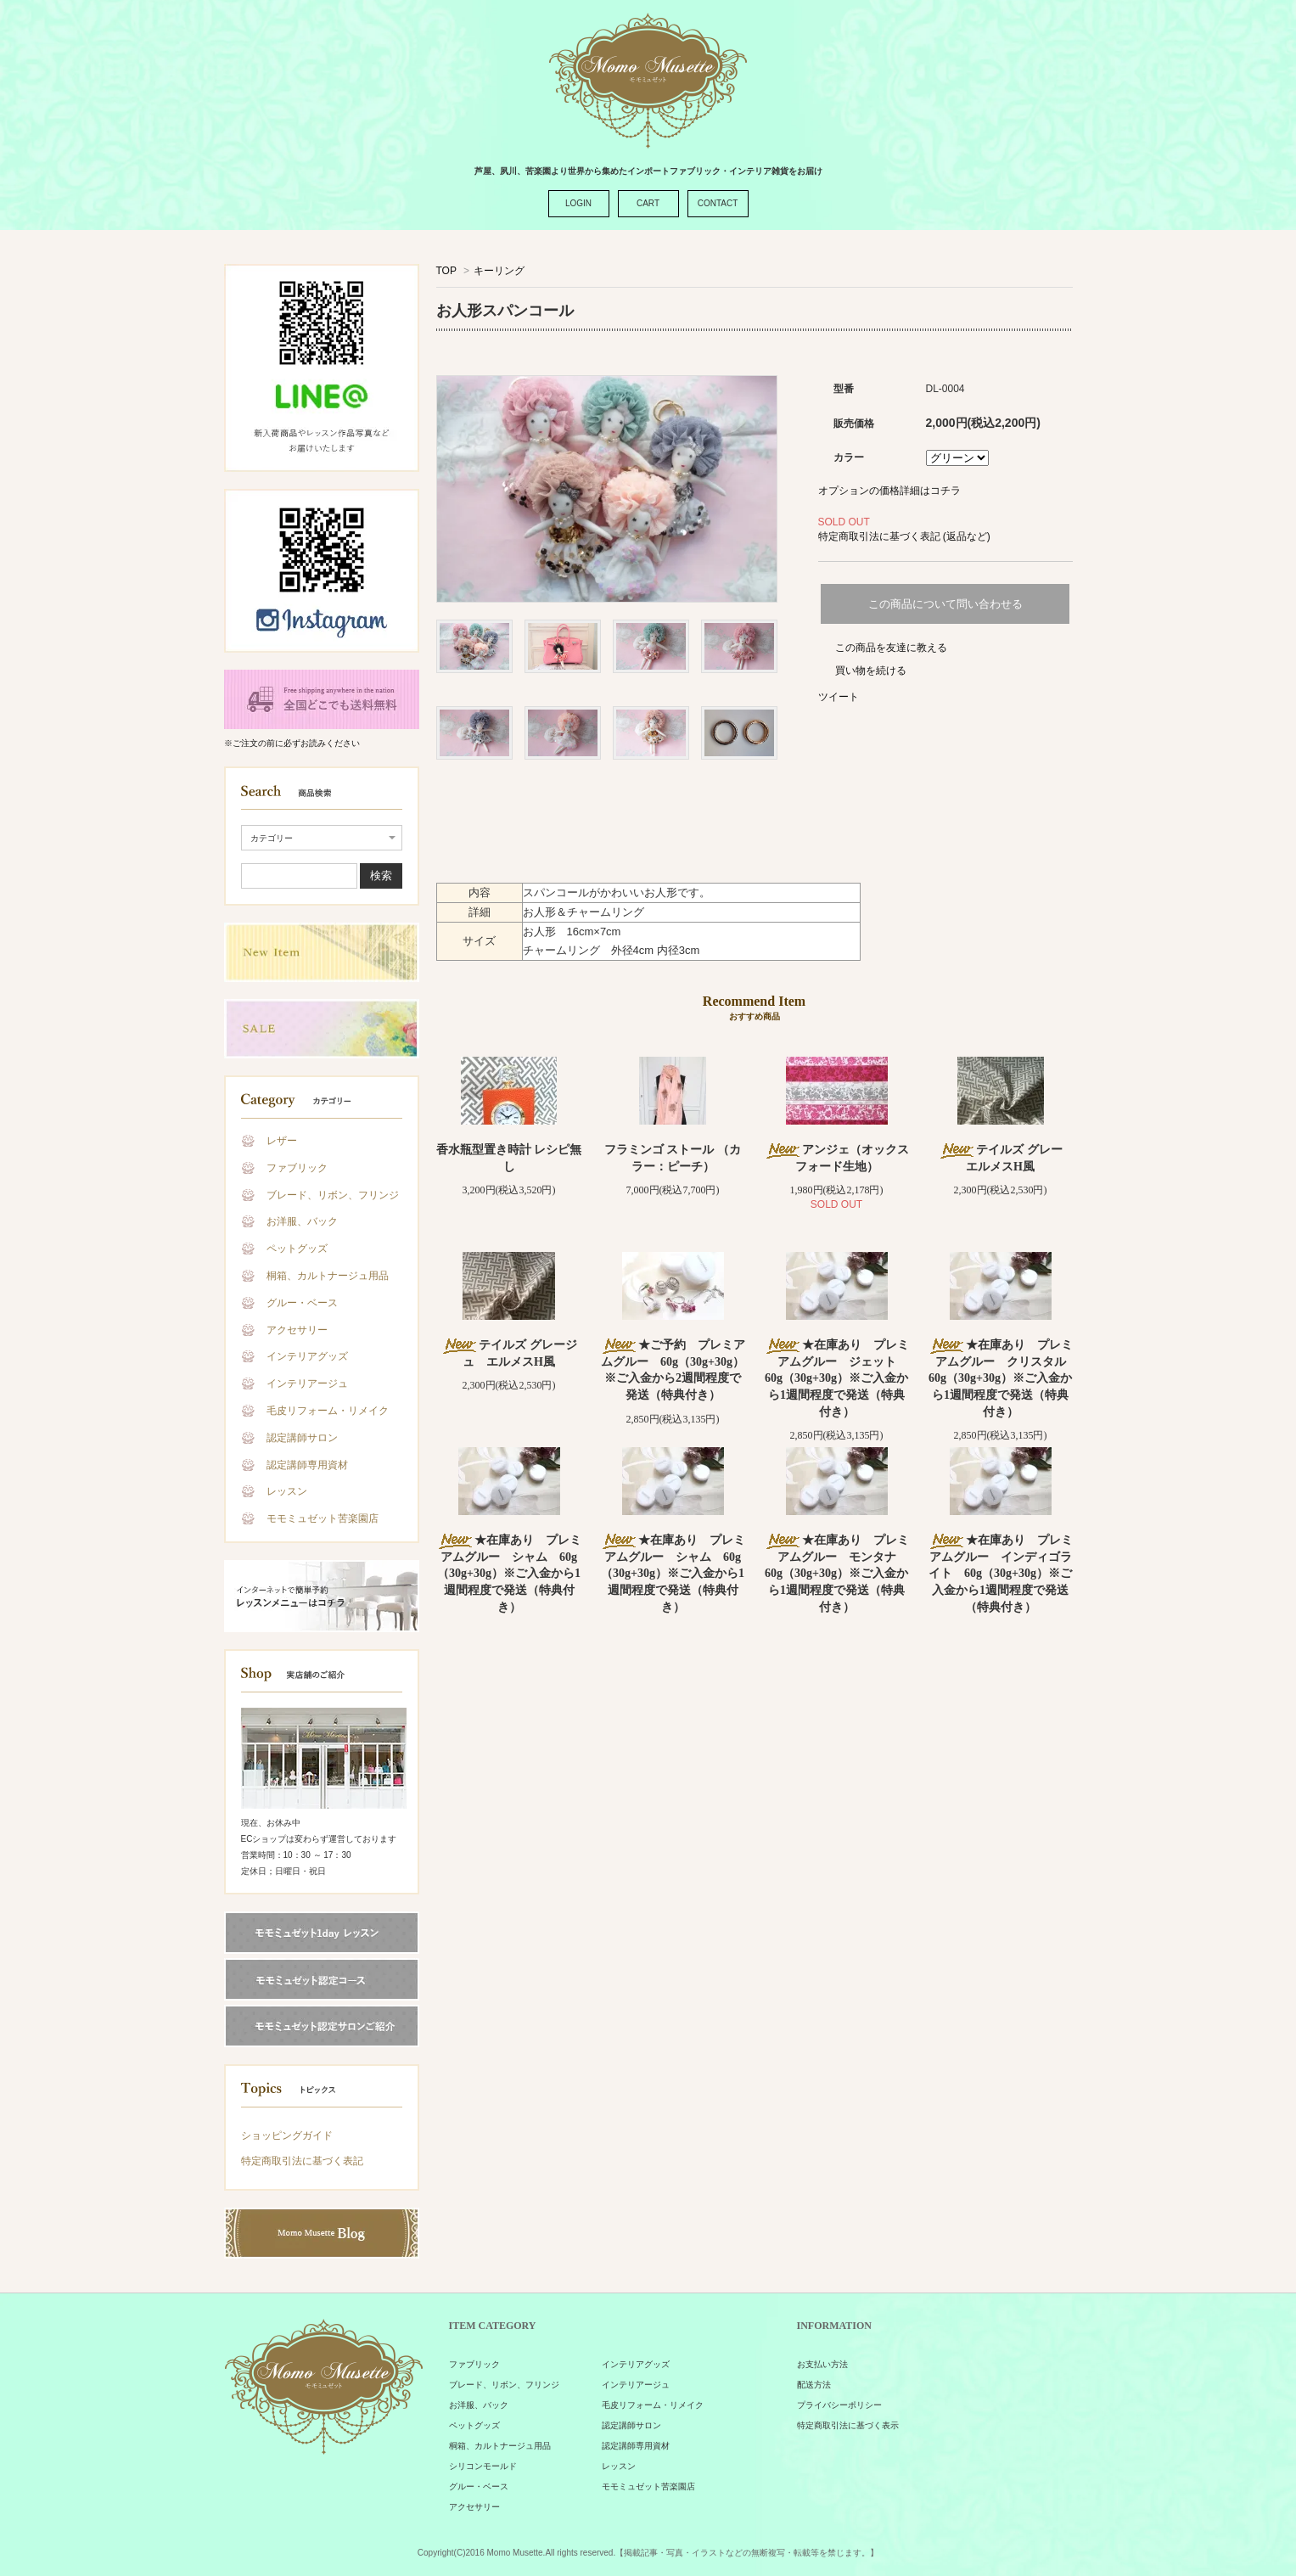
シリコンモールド (483, 2466)
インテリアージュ (307, 1383)
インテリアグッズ (307, 1356)
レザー (281, 1141)
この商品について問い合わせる (945, 604)
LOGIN (578, 203)
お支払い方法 (822, 2364)
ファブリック (297, 1168)
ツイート (838, 697)
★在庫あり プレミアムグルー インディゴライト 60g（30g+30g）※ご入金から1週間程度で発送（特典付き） (1000, 1573)
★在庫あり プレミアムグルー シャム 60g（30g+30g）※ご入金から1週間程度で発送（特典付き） (508, 1573)
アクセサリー (297, 1330)
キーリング (499, 271)
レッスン (286, 1491)
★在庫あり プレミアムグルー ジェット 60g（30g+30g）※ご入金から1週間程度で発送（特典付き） (836, 1378)
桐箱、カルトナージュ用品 (327, 1276)
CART (648, 203)
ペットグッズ (297, 1248)
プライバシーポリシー (839, 2405)
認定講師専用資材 (307, 1465)
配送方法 (814, 2384)
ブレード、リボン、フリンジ (332, 1195)
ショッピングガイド (287, 2135)
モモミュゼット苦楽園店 (322, 1518)
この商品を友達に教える (891, 648)
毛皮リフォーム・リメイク (327, 1411)
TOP (446, 271)
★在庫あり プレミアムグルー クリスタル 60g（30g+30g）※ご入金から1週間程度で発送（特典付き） (1003, 1378)
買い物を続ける (870, 670)
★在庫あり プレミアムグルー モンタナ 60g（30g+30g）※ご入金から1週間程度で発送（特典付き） (836, 1573)
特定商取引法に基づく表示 (848, 2425)
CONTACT (718, 203)
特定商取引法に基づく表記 (302, 2161)
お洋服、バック (302, 1221)
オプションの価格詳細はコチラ (889, 491)
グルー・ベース (302, 1303)
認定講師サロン (302, 1438)
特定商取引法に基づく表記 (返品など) (904, 536)
